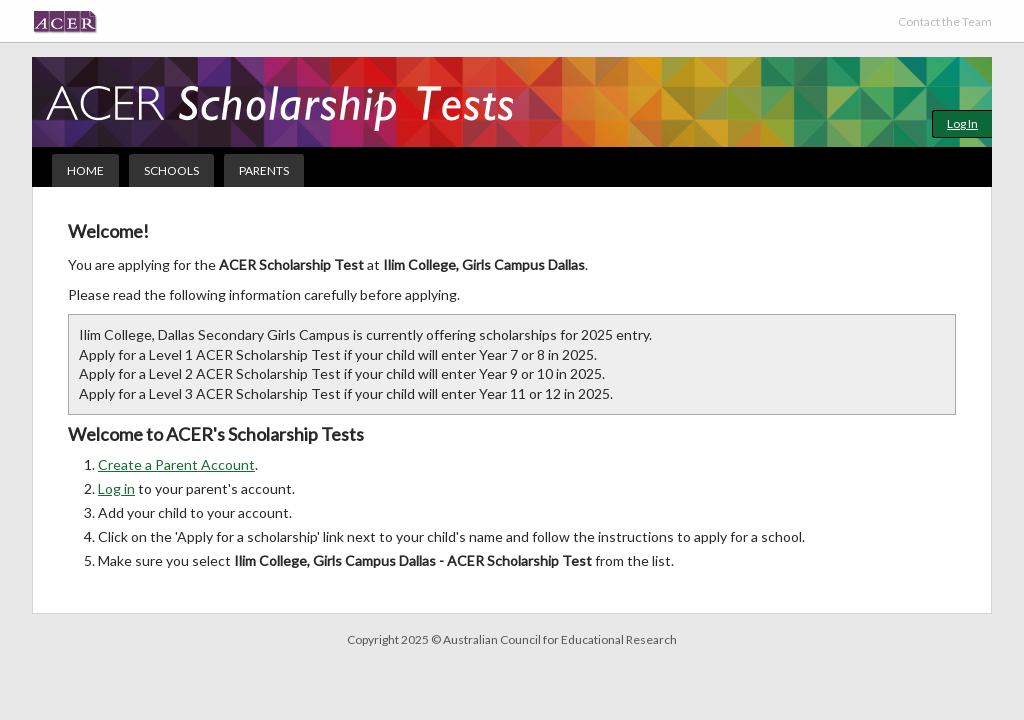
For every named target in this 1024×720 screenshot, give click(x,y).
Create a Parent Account (176, 464)
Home (85, 170)
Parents (264, 170)
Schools (171, 170)
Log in (116, 488)
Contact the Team (945, 21)
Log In (962, 123)
